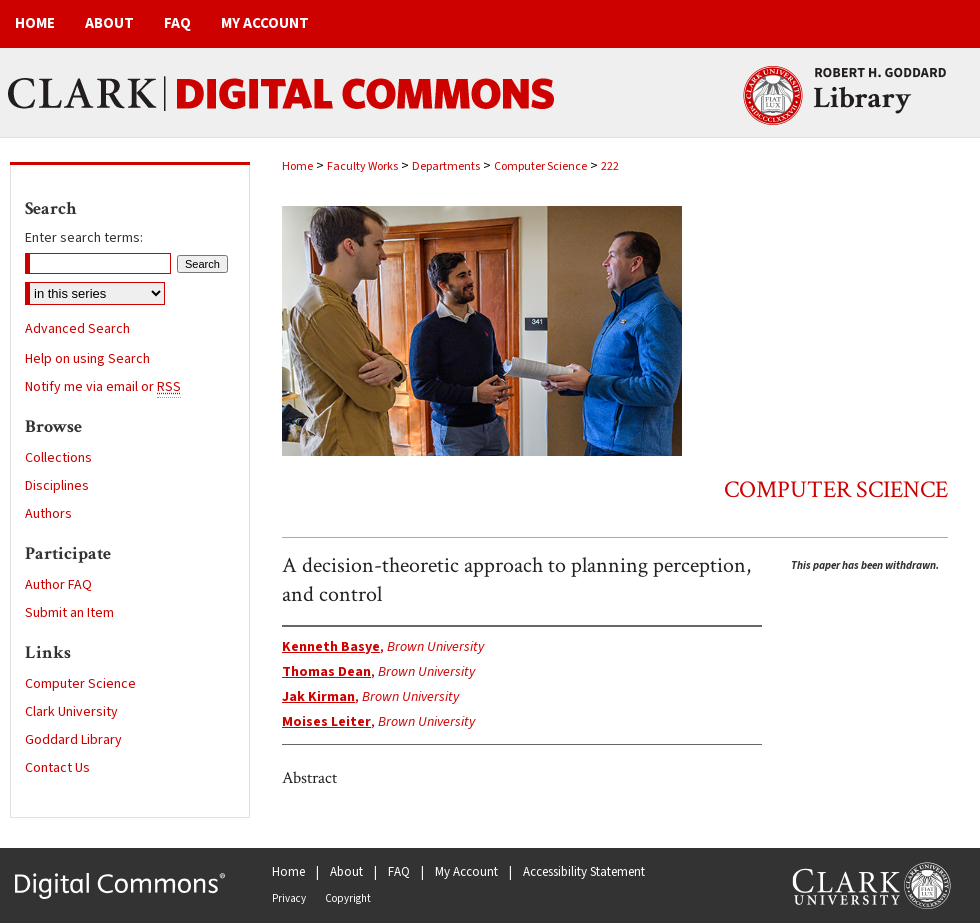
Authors (48, 514)
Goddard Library (73, 740)
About (346, 872)
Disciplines (57, 486)
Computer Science (540, 166)
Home (297, 166)
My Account (466, 872)
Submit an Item (69, 613)
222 (610, 166)
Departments (446, 166)
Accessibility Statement (584, 872)
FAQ (399, 872)
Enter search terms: (84, 238)
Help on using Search (87, 359)
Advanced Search (77, 329)
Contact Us (57, 768)
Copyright (348, 898)
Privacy (289, 898)
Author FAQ (58, 585)
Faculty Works (362, 166)
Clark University (71, 712)
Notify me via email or (103, 387)
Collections (58, 458)
